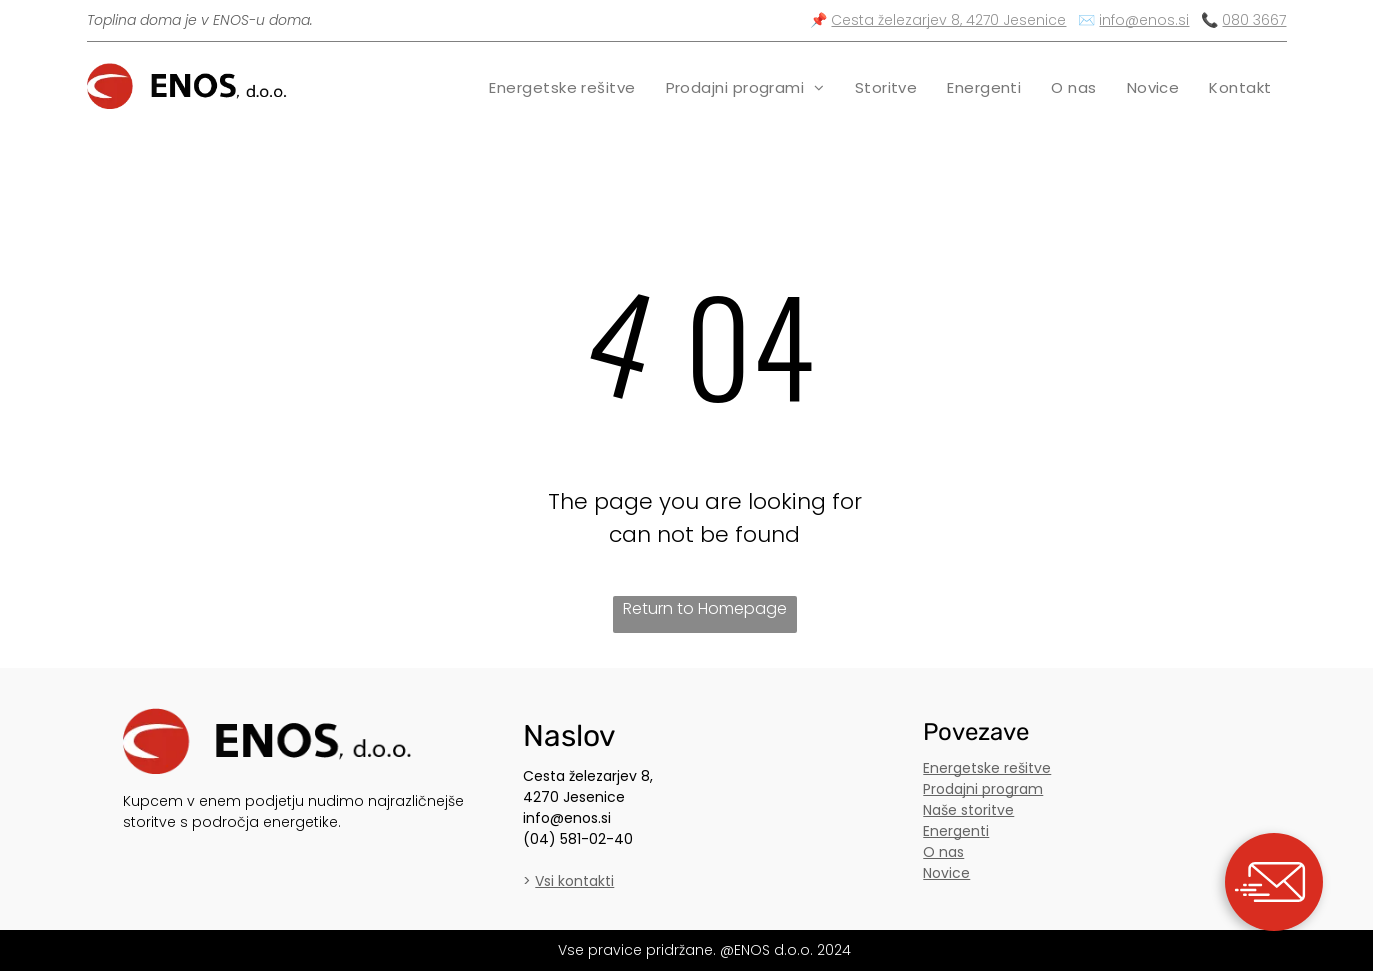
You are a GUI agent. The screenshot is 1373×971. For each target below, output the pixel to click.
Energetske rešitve (987, 768)
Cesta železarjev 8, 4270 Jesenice (948, 20)
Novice (946, 873)
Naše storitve (968, 810)
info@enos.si (1144, 20)
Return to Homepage (705, 608)
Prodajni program (983, 789)
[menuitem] (562, 87)
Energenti (956, 831)
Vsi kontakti (574, 881)
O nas (943, 852)
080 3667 (1254, 20)
